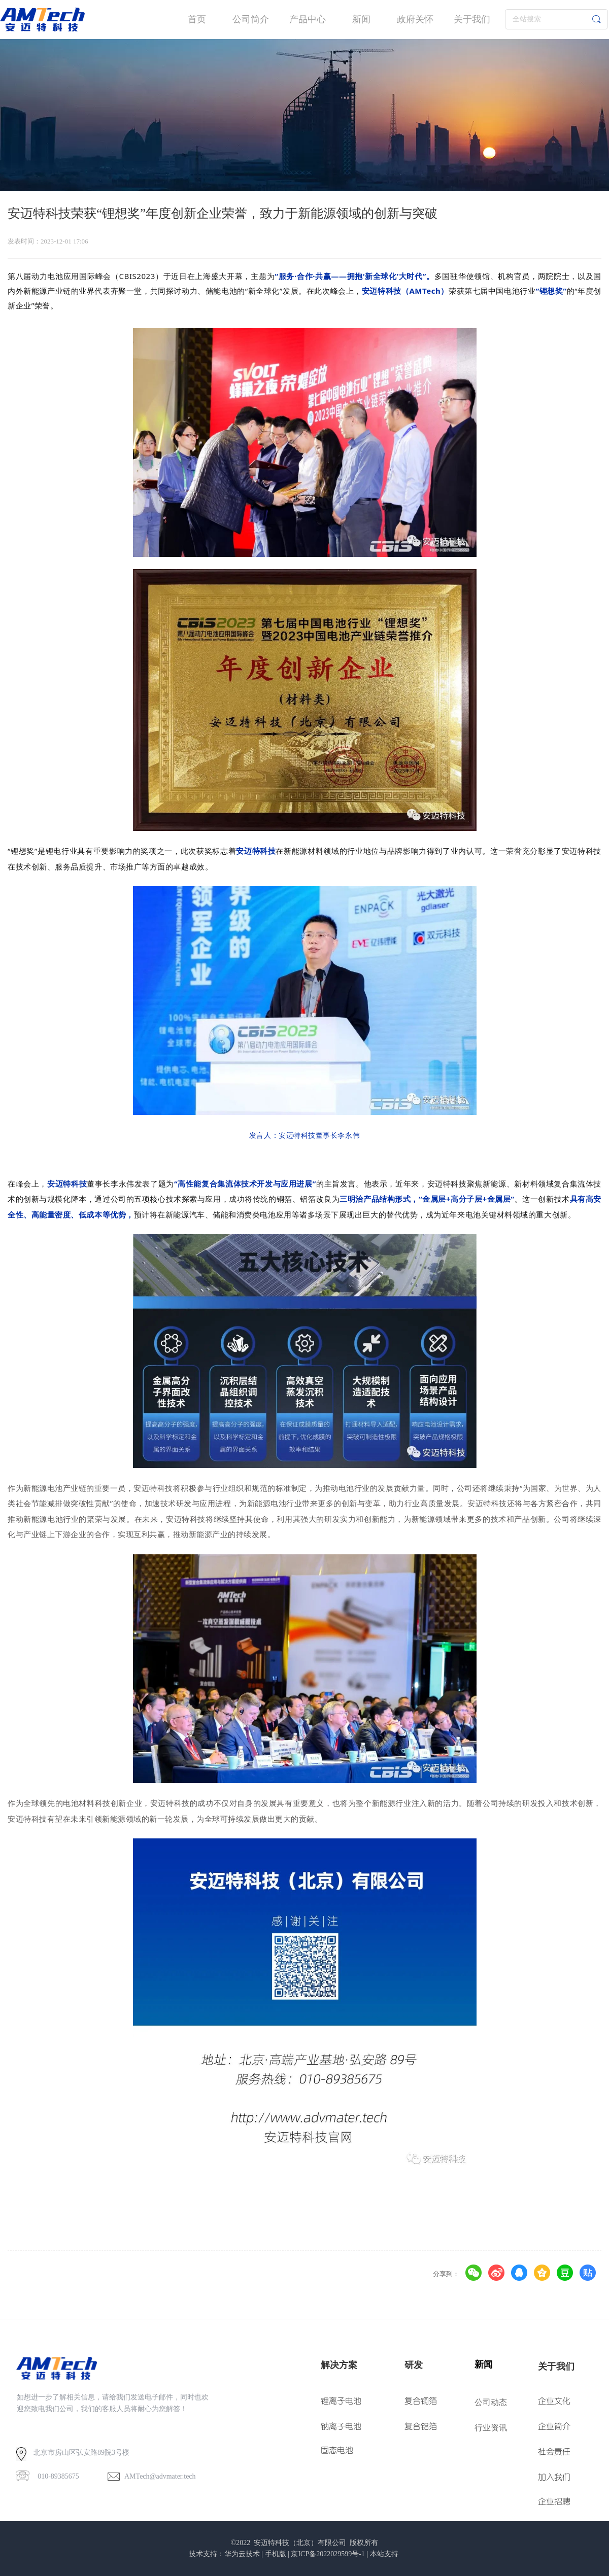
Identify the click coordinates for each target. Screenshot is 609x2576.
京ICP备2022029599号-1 (327, 2554)
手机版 (275, 2554)
